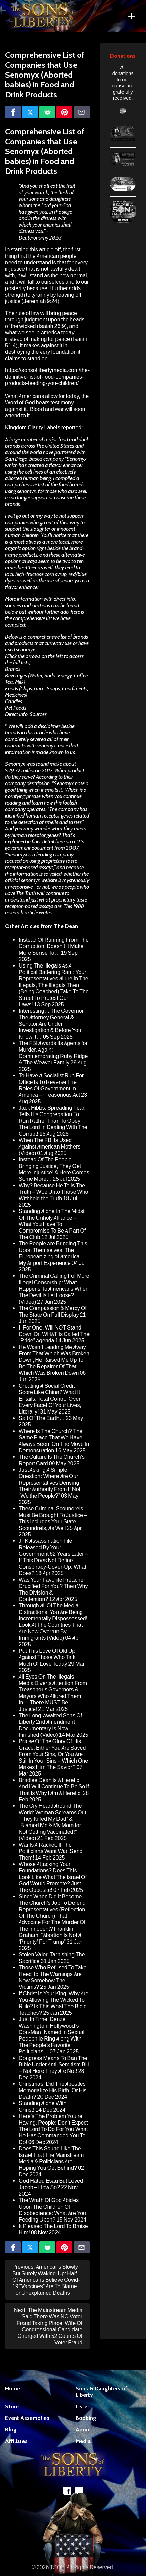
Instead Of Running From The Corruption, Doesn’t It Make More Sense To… (54, 946)
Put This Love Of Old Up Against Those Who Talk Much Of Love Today (47, 1657)
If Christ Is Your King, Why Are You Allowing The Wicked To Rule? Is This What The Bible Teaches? (53, 2003)
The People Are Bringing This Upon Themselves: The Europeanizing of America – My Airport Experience (53, 1253)
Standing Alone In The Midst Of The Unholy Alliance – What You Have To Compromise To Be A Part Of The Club (52, 1224)
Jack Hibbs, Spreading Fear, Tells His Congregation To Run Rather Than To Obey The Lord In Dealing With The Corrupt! (53, 1121)
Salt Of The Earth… (42, 1418)
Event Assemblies (27, 2418)
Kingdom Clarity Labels (32, 427)
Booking (86, 2418)
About (83, 2429)
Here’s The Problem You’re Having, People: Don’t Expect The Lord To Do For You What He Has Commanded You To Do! (53, 2129)
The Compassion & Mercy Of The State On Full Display (53, 1311)
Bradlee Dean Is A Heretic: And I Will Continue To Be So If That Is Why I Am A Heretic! (54, 1786)
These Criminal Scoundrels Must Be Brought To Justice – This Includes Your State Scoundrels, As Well (53, 1518)
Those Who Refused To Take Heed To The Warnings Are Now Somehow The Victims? (53, 1977)
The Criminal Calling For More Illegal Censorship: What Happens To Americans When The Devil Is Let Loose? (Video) (54, 1289)
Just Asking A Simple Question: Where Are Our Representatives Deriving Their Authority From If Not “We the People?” (49, 1483)
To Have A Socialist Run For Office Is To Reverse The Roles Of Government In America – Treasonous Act (51, 1085)
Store (12, 2406)
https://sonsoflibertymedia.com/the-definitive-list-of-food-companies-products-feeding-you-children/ (47, 376)
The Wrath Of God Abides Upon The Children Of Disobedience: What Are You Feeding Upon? (52, 2210)
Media (83, 2441)
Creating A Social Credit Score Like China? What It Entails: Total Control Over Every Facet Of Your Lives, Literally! (50, 1399)
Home (12, 2388)
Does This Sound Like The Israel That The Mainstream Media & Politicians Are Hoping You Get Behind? (51, 2158)
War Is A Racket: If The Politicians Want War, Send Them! (50, 1851)
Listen (83, 2406)
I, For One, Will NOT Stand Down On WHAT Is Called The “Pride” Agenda (54, 1334)
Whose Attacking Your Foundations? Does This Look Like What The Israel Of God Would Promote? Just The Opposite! (53, 1877)
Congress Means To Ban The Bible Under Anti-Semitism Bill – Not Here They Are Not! (54, 2064)
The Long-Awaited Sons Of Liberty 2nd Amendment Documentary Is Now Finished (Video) (50, 1725)
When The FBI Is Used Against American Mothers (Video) (49, 1146)
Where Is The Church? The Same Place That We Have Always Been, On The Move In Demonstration (54, 1441)
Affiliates (16, 2441)
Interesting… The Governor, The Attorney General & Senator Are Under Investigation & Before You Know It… (52, 1024)
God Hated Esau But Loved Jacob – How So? (51, 2184)
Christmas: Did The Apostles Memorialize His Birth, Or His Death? (53, 2090)
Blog (11, 2429)
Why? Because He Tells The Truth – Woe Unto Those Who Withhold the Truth (53, 1192)
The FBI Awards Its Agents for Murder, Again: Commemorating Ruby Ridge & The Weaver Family (53, 1053)
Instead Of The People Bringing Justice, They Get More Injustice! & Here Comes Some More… (54, 1169)
